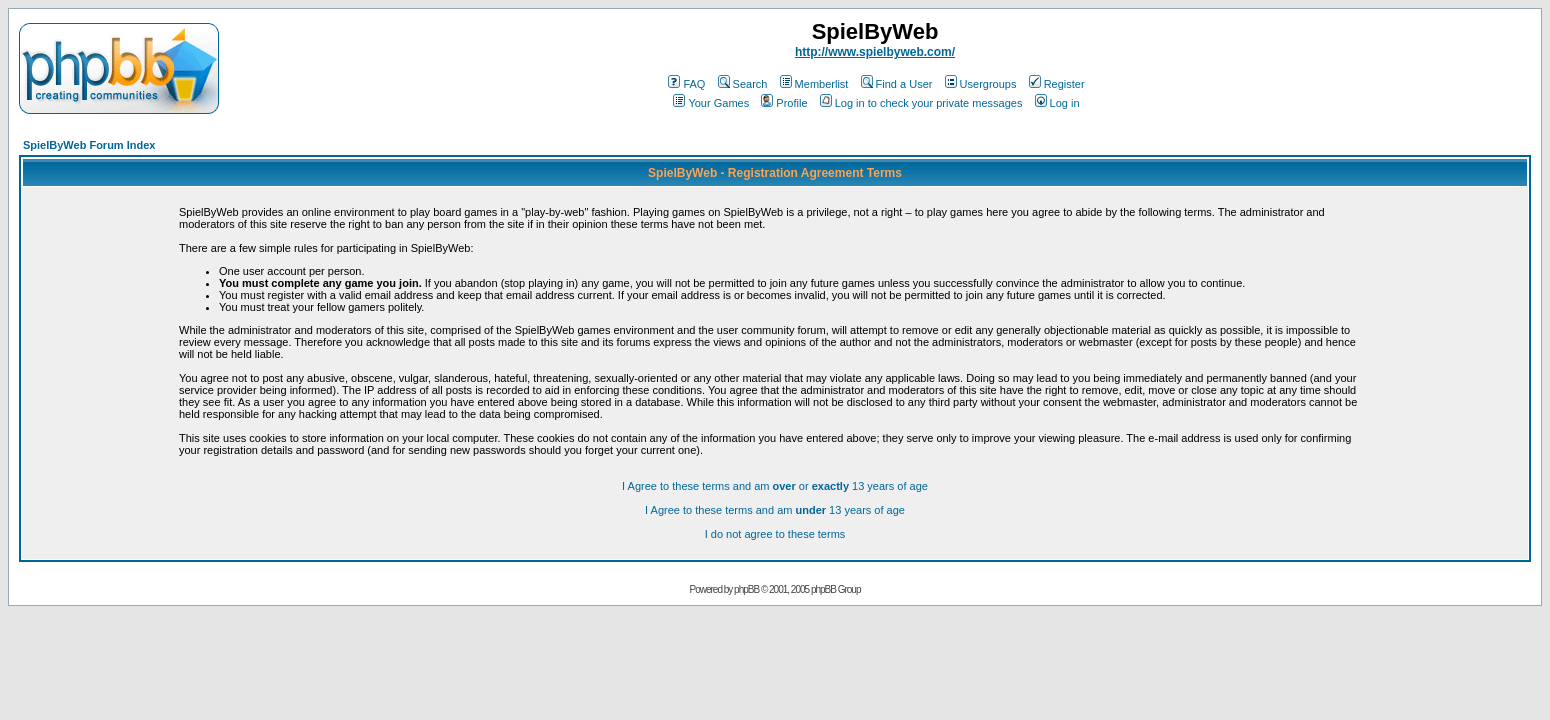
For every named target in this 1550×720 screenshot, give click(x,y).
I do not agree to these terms (775, 534)
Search (743, 84)
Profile (784, 103)
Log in (1057, 103)
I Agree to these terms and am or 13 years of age (775, 486)
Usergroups (981, 84)
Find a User (897, 84)
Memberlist (814, 84)
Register (1057, 84)
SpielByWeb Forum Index (89, 145)
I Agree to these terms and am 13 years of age (775, 510)
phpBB (746, 589)
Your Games (711, 103)
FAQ (686, 84)
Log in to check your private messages (921, 103)
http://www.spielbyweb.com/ (875, 52)
